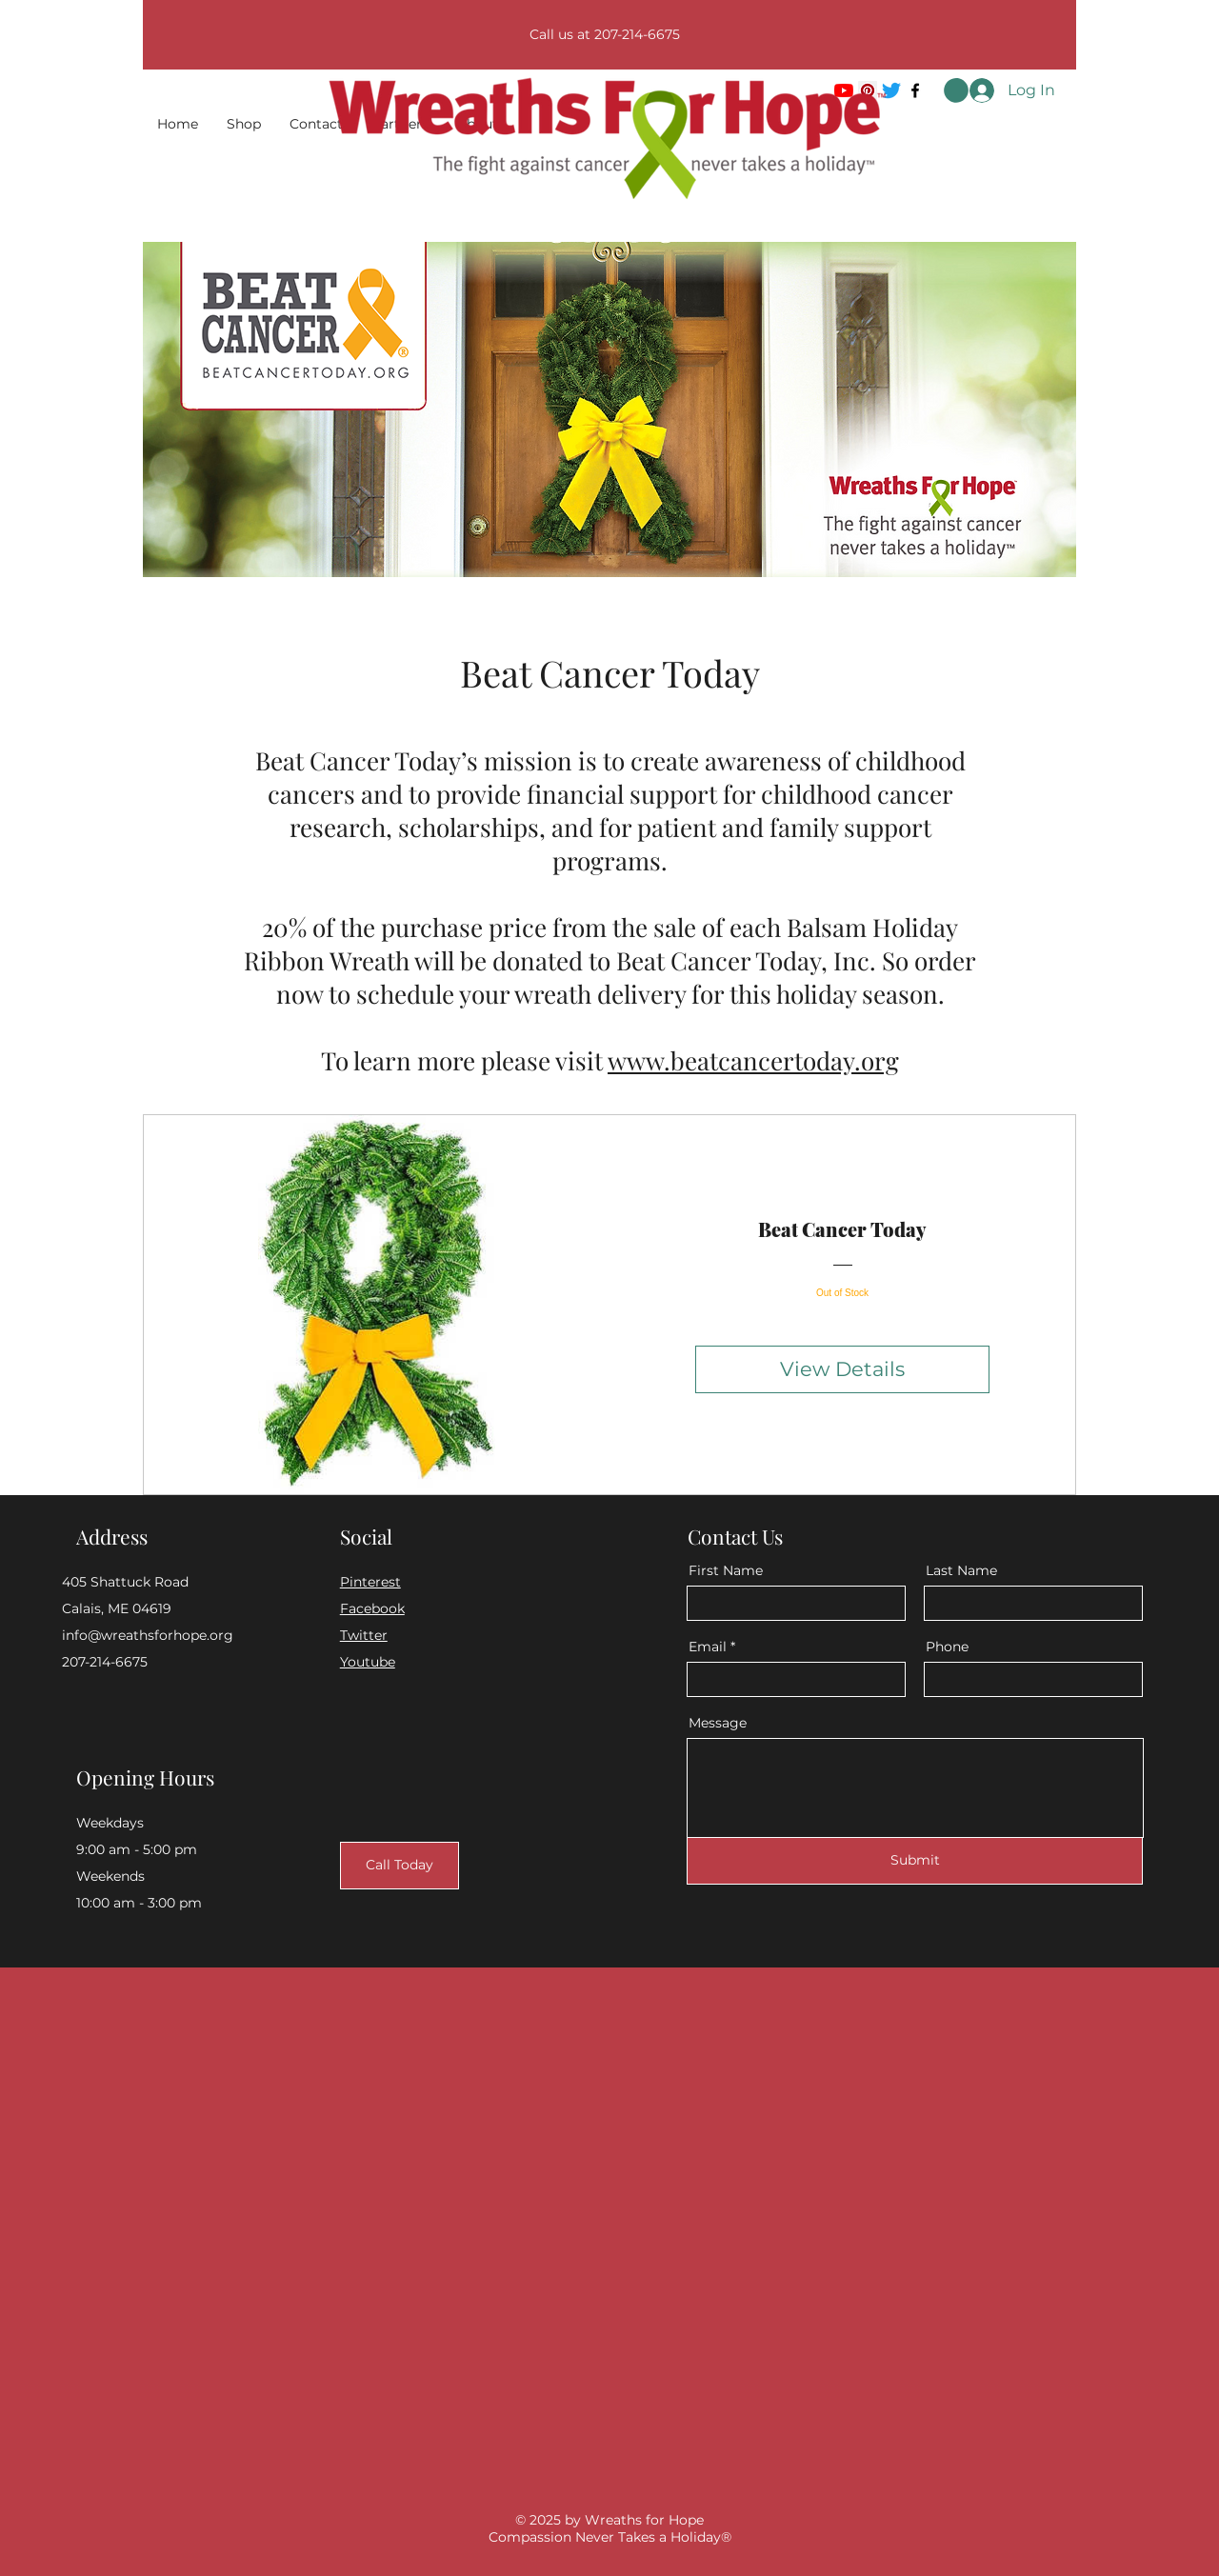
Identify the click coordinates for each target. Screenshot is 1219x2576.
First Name (726, 1570)
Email (708, 1646)
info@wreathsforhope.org (147, 1635)
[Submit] (915, 1861)
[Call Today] (399, 1865)
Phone (947, 1646)
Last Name (961, 1570)
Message (718, 1722)
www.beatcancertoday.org (753, 1060)
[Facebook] (915, 90)
